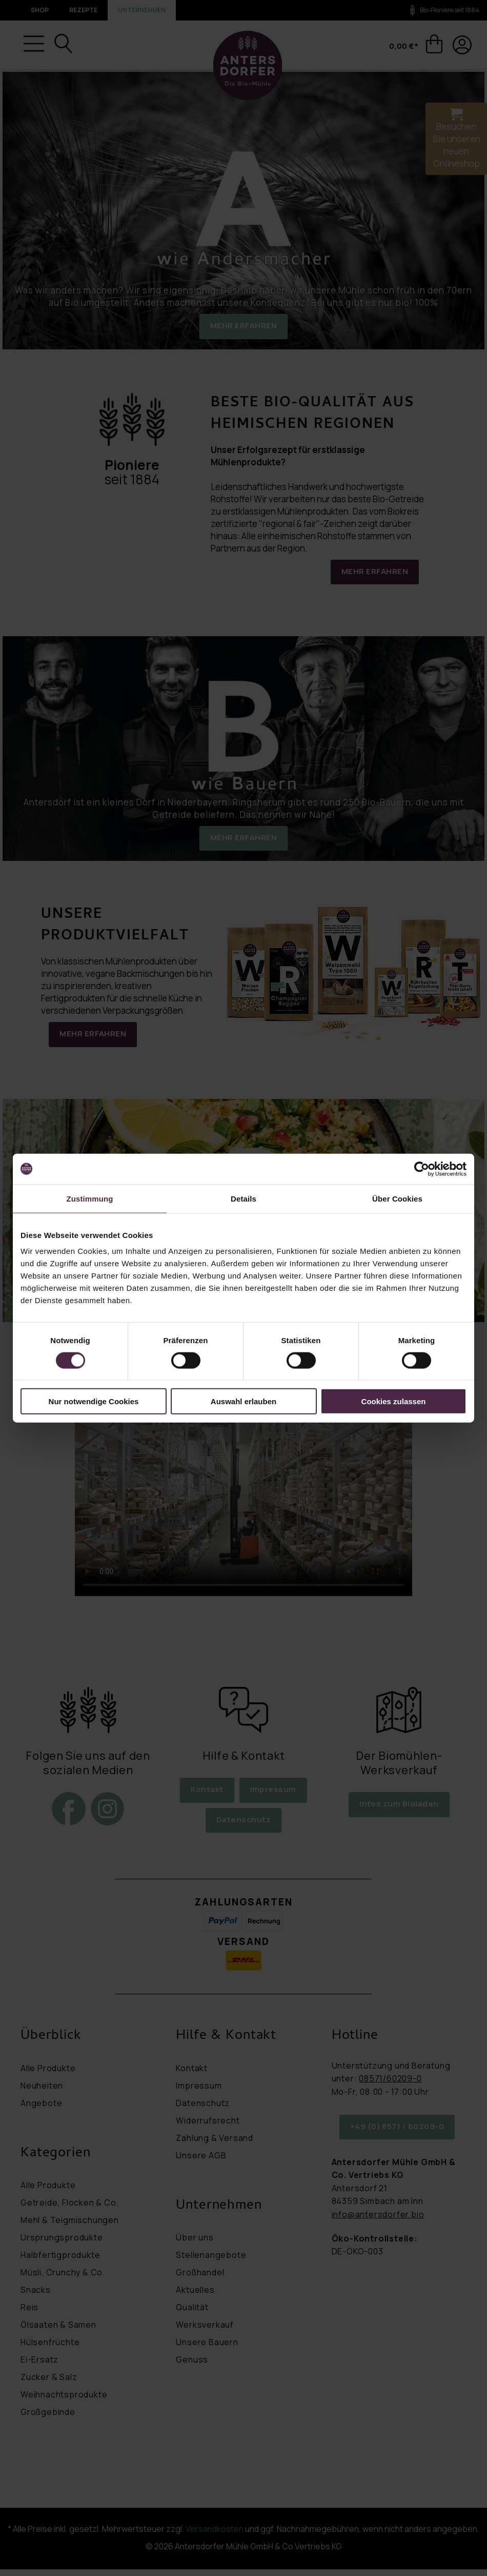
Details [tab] (243, 1198)
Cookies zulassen (393, 1401)
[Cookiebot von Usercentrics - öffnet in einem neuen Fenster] (421, 1168)
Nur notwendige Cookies (94, 1401)
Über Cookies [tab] (397, 1198)
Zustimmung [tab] (90, 1198)
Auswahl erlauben (243, 1401)
